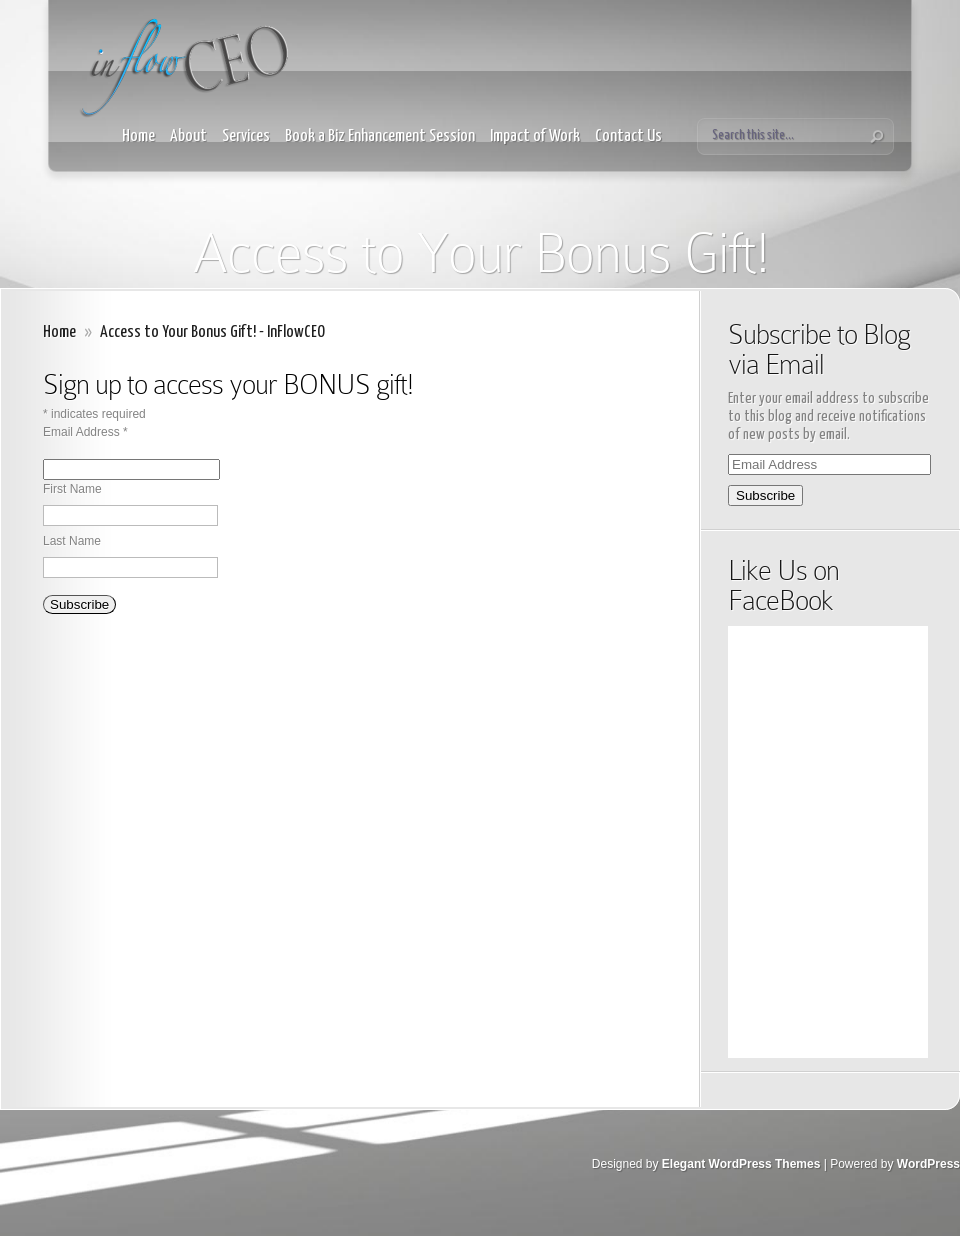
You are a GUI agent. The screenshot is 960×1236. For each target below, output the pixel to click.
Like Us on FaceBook (783, 585)
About (188, 136)
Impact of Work (535, 136)
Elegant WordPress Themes (741, 1164)
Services (246, 136)
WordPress (928, 1164)
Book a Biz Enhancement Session (380, 136)
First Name (72, 489)
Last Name (72, 541)
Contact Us (628, 136)
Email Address (85, 432)
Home (138, 136)
